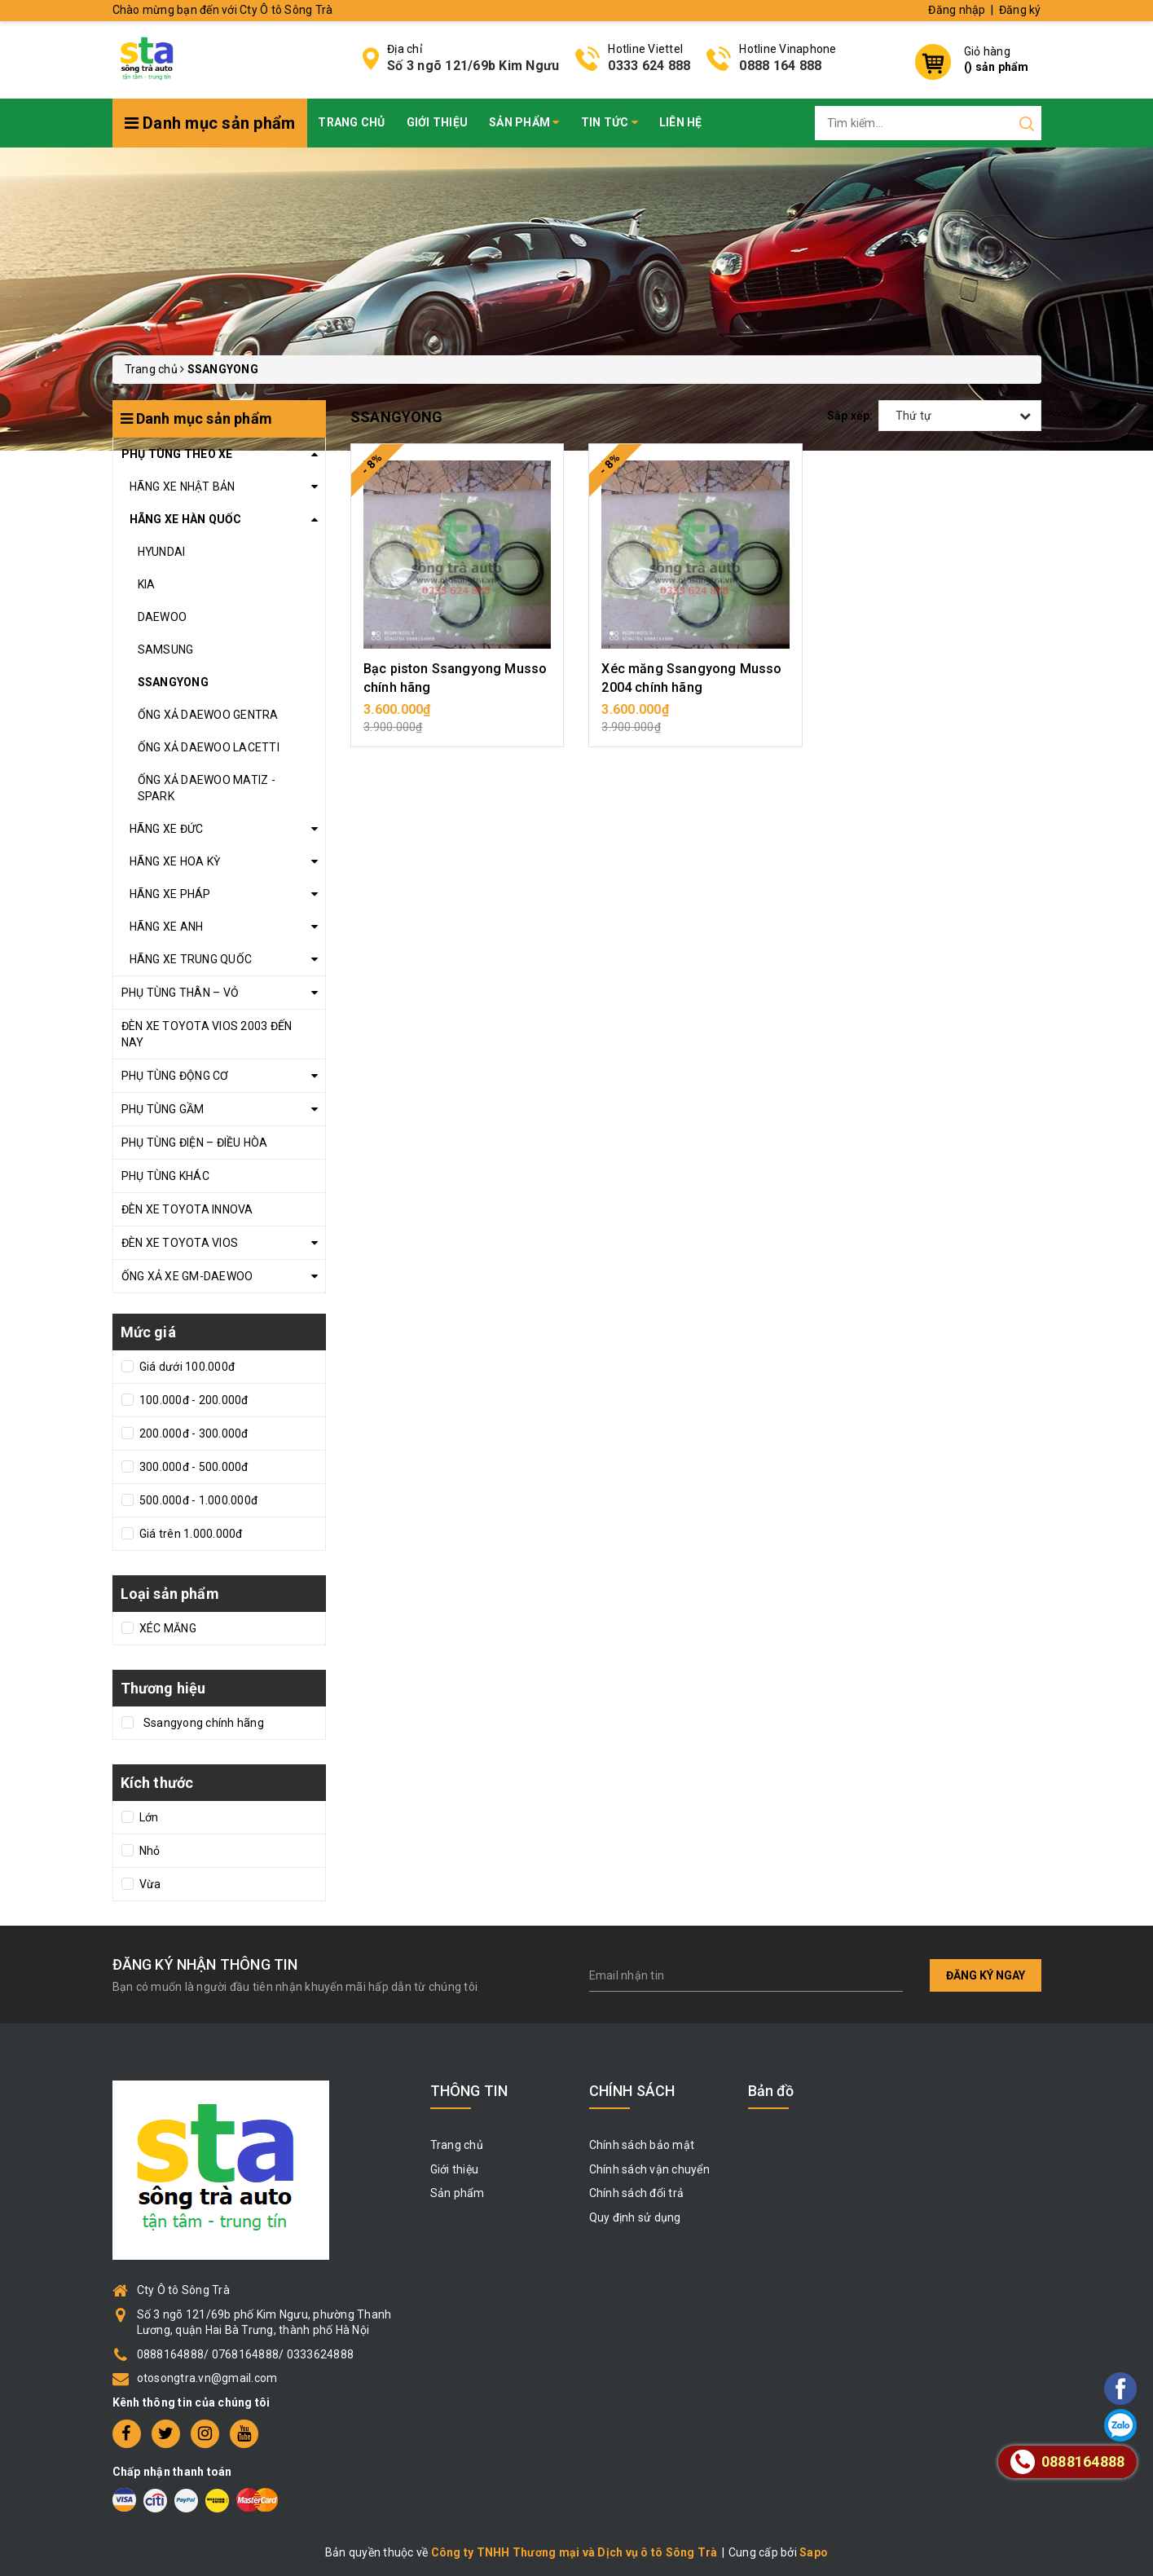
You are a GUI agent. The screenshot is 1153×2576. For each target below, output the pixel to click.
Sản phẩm (524, 122)
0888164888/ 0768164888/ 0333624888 (245, 2354)
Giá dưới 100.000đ (186, 1366)
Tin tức (609, 122)
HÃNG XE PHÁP (170, 893)
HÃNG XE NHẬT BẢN (182, 486)
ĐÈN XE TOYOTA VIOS (180, 1242)
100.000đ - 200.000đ (193, 1400)
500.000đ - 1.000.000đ (197, 1500)
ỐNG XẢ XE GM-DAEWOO (187, 1276)
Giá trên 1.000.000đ (190, 1533)
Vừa (149, 1884)
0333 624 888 (649, 65)
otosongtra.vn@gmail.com (207, 2377)
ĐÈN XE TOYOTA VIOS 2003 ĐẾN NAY (207, 1034)
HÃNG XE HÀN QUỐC (186, 519)
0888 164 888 (780, 65)
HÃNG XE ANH (167, 926)
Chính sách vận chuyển (649, 2169)
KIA (147, 584)
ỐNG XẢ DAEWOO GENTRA (208, 714)
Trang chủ (351, 122)
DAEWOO (162, 616)
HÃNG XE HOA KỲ (175, 861)
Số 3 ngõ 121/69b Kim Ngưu (473, 65)
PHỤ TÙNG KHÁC (165, 1175)
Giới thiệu (438, 122)
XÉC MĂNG (166, 1628)
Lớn (148, 1817)
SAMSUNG (166, 649)
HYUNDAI (162, 551)
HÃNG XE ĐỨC (167, 828)
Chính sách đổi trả (636, 2193)
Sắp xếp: (850, 415)
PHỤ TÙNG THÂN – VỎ (180, 992)
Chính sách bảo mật (642, 2144)
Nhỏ (149, 1850)
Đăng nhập (956, 9)
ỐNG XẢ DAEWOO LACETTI (208, 747)
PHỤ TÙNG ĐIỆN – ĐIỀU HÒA (194, 1142)
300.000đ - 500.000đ (193, 1466)
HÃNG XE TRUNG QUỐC (191, 959)
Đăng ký (1020, 9)
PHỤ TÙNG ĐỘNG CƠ (175, 1075)
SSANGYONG (173, 682)
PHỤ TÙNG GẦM (163, 1109)
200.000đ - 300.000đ (193, 1433)
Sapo (813, 2552)
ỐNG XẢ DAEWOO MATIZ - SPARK (206, 788)
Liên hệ (680, 122)
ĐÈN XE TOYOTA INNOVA (187, 1209)
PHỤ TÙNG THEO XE (177, 453)
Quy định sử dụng (635, 2217)
